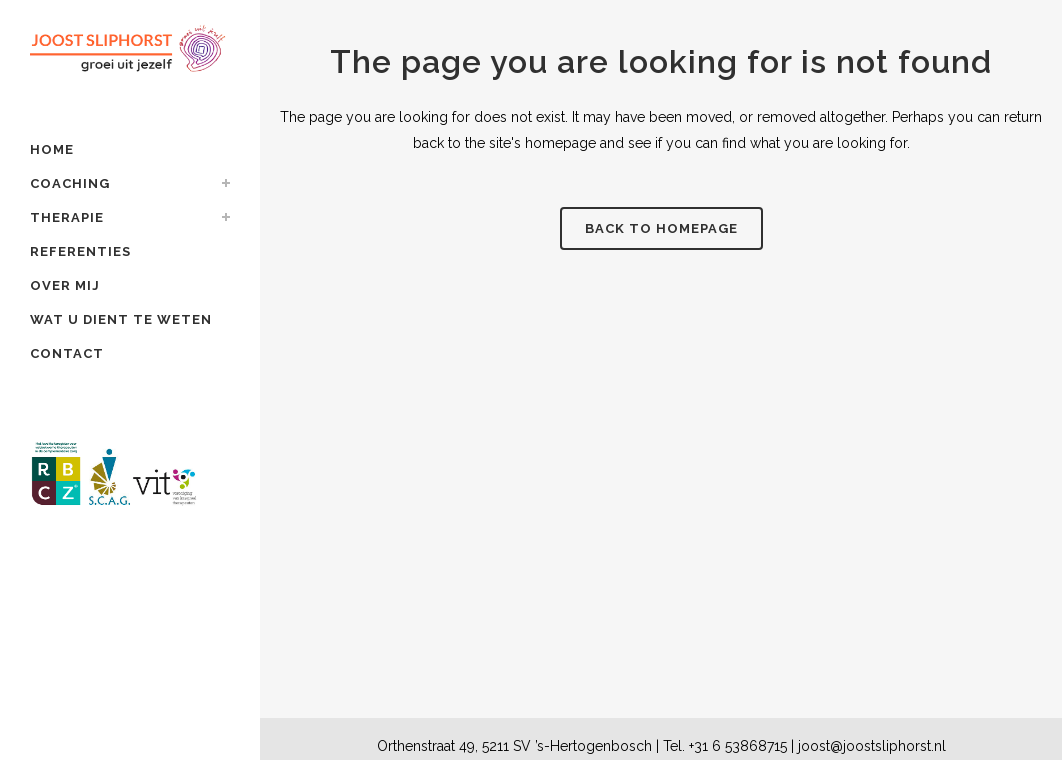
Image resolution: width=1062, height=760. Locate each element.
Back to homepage (661, 228)
